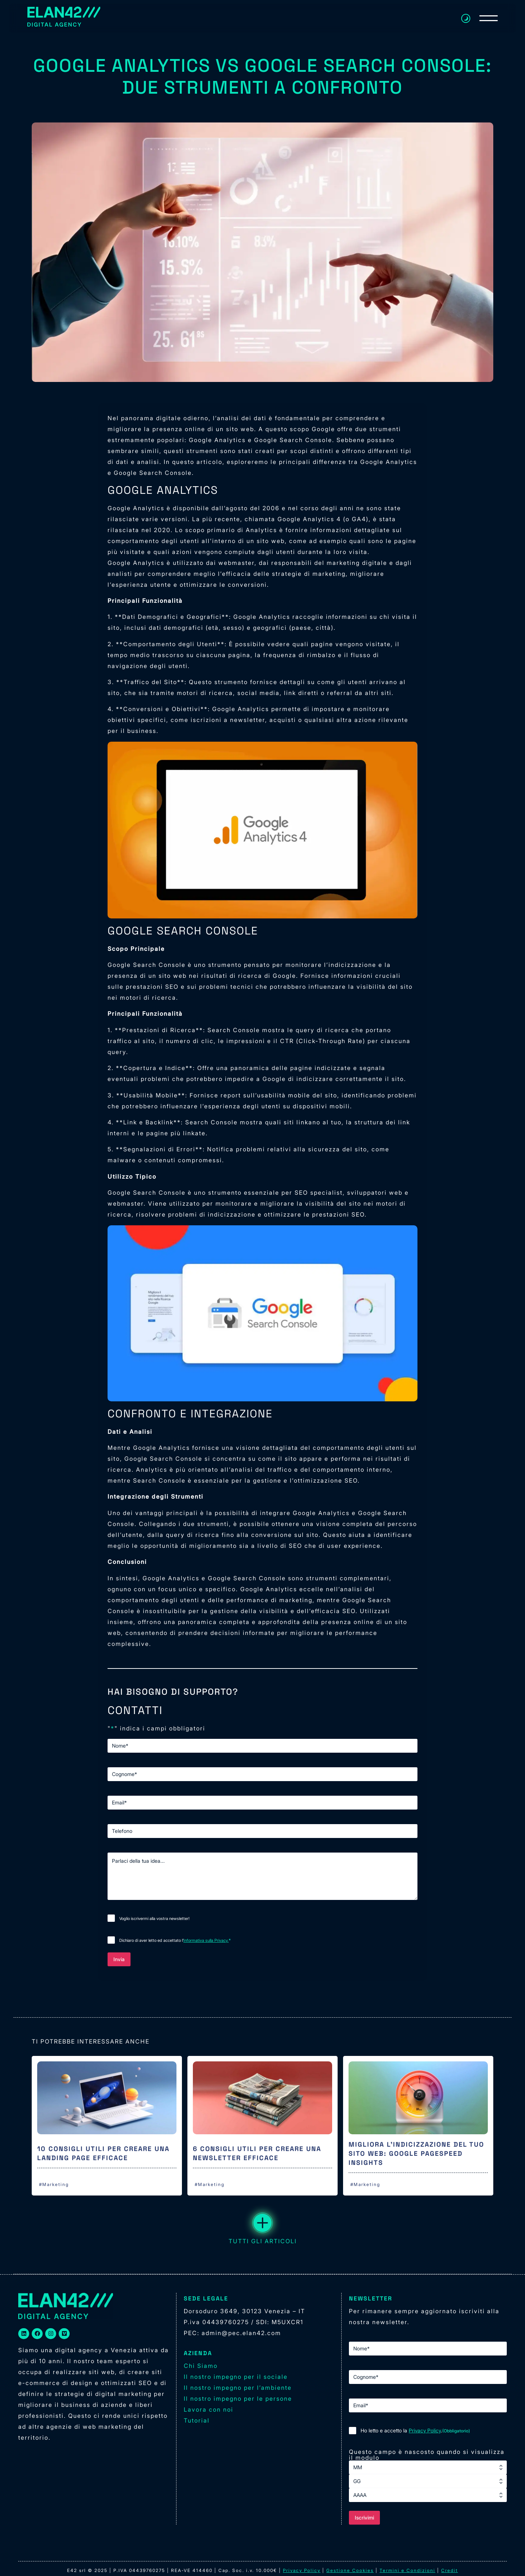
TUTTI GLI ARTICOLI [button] (263, 2229)
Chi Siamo (201, 2365)
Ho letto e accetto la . (415, 2430)
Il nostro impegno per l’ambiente (238, 2387)
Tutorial (197, 2420)
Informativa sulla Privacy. (206, 1940)
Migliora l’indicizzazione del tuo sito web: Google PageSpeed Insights (416, 2153)
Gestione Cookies (350, 2570)
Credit (449, 2570)
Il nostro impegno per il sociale (236, 2376)
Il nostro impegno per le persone (238, 2398)
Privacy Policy (425, 2430)
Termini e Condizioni (407, 2570)
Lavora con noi (208, 2409)
